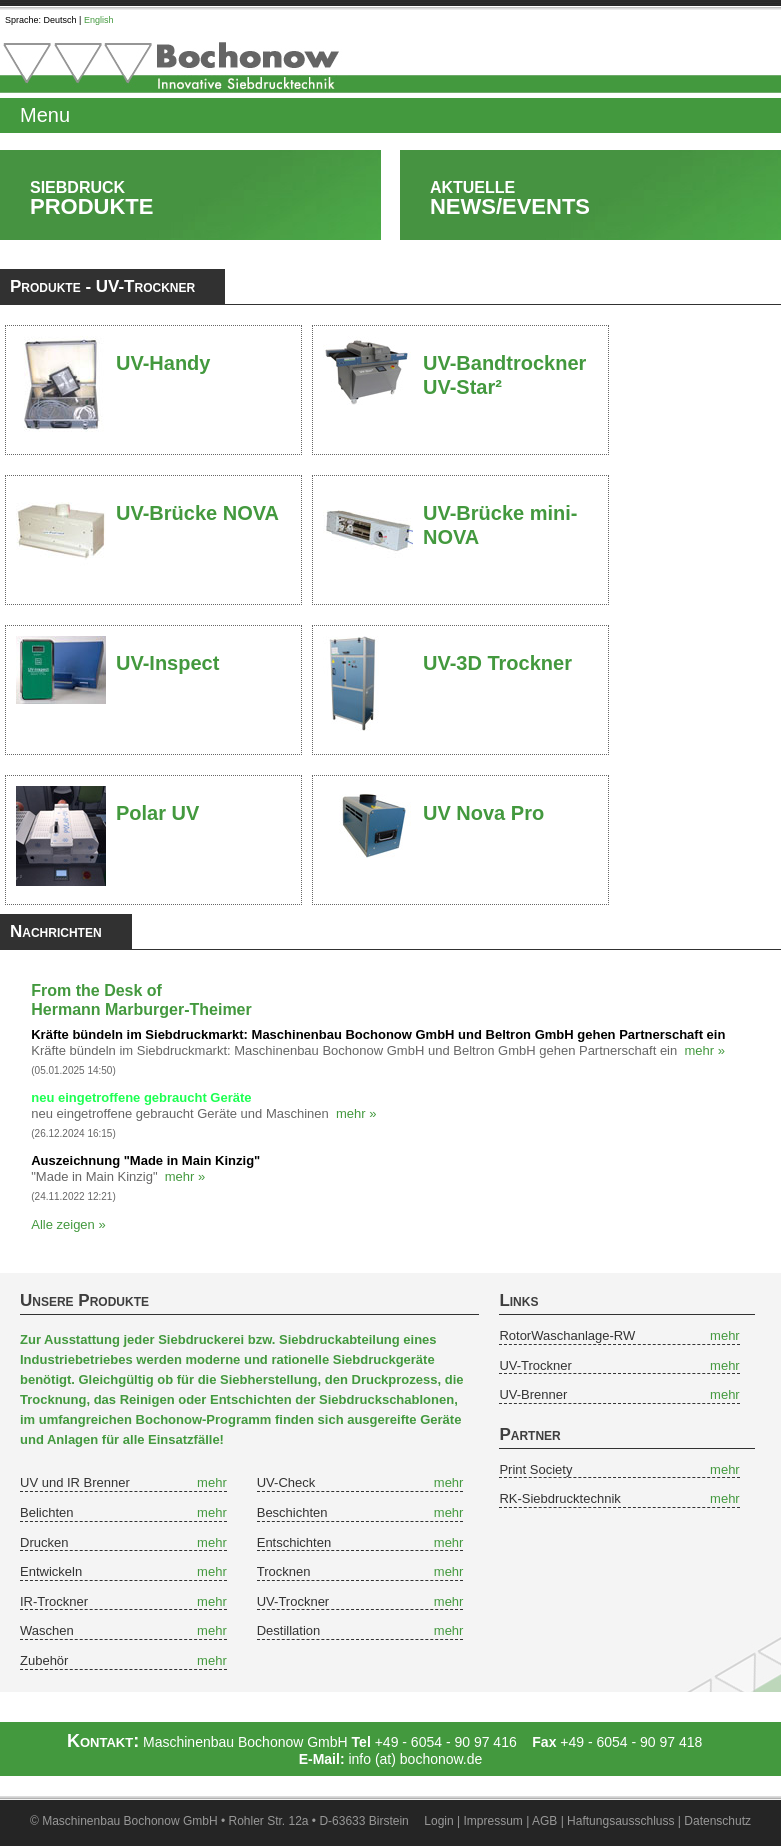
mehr (212, 1482)
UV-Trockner (293, 1601)
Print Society (535, 1469)
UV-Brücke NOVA (197, 513)
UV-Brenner (533, 1394)
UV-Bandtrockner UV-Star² (504, 367)
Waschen (47, 1630)
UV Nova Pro (483, 813)
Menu (45, 115)
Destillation (289, 1630)
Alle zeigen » (68, 1224)
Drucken (44, 1542)
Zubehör (44, 1660)
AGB (544, 1821)
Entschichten (294, 1542)
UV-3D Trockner (497, 663)
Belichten (46, 1512)
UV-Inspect (167, 663)
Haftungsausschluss (620, 1821)
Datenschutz (717, 1821)
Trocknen (284, 1571)
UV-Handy (163, 363)
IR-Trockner (54, 1601)
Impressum (493, 1821)
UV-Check (286, 1482)
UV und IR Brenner (75, 1482)
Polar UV (157, 813)
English (99, 20)
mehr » (705, 1050)
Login (438, 1821)
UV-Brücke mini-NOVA (500, 517)
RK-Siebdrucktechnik (559, 1498)
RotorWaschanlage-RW (567, 1335)
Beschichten (292, 1512)
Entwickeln (51, 1571)
